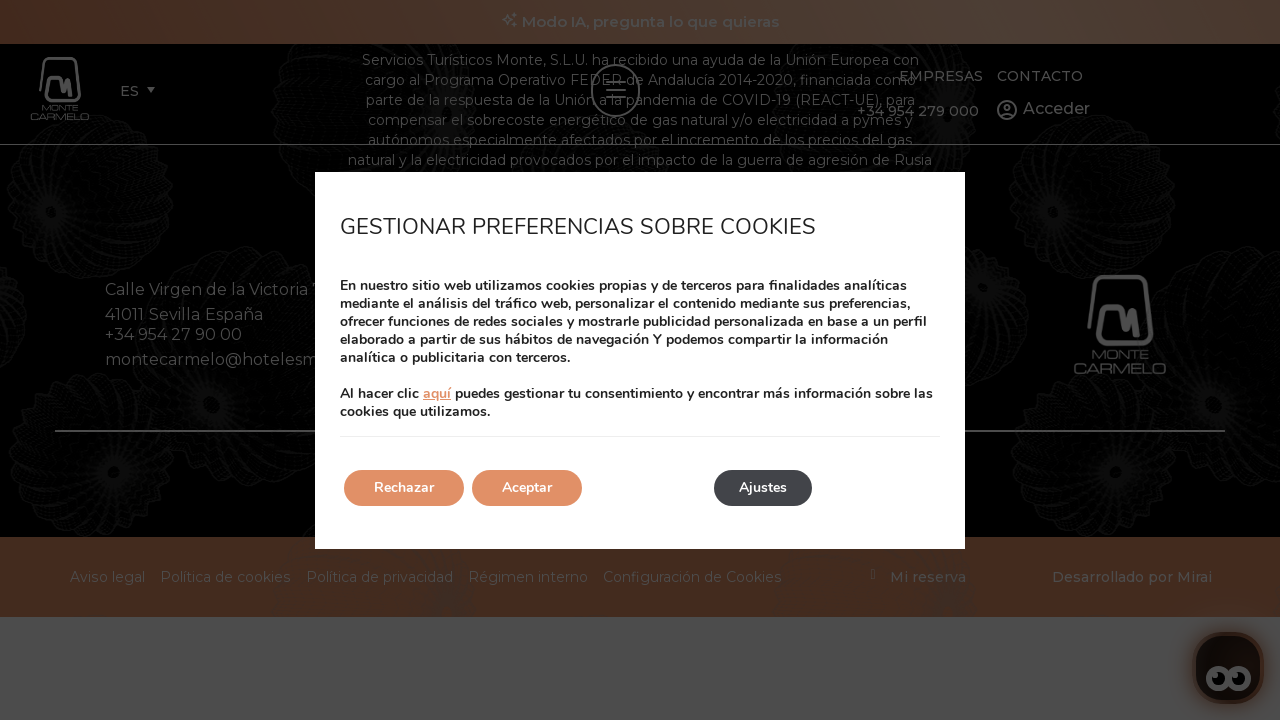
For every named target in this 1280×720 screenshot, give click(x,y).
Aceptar (527, 487)
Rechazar (404, 487)
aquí (437, 393)
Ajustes (763, 487)
